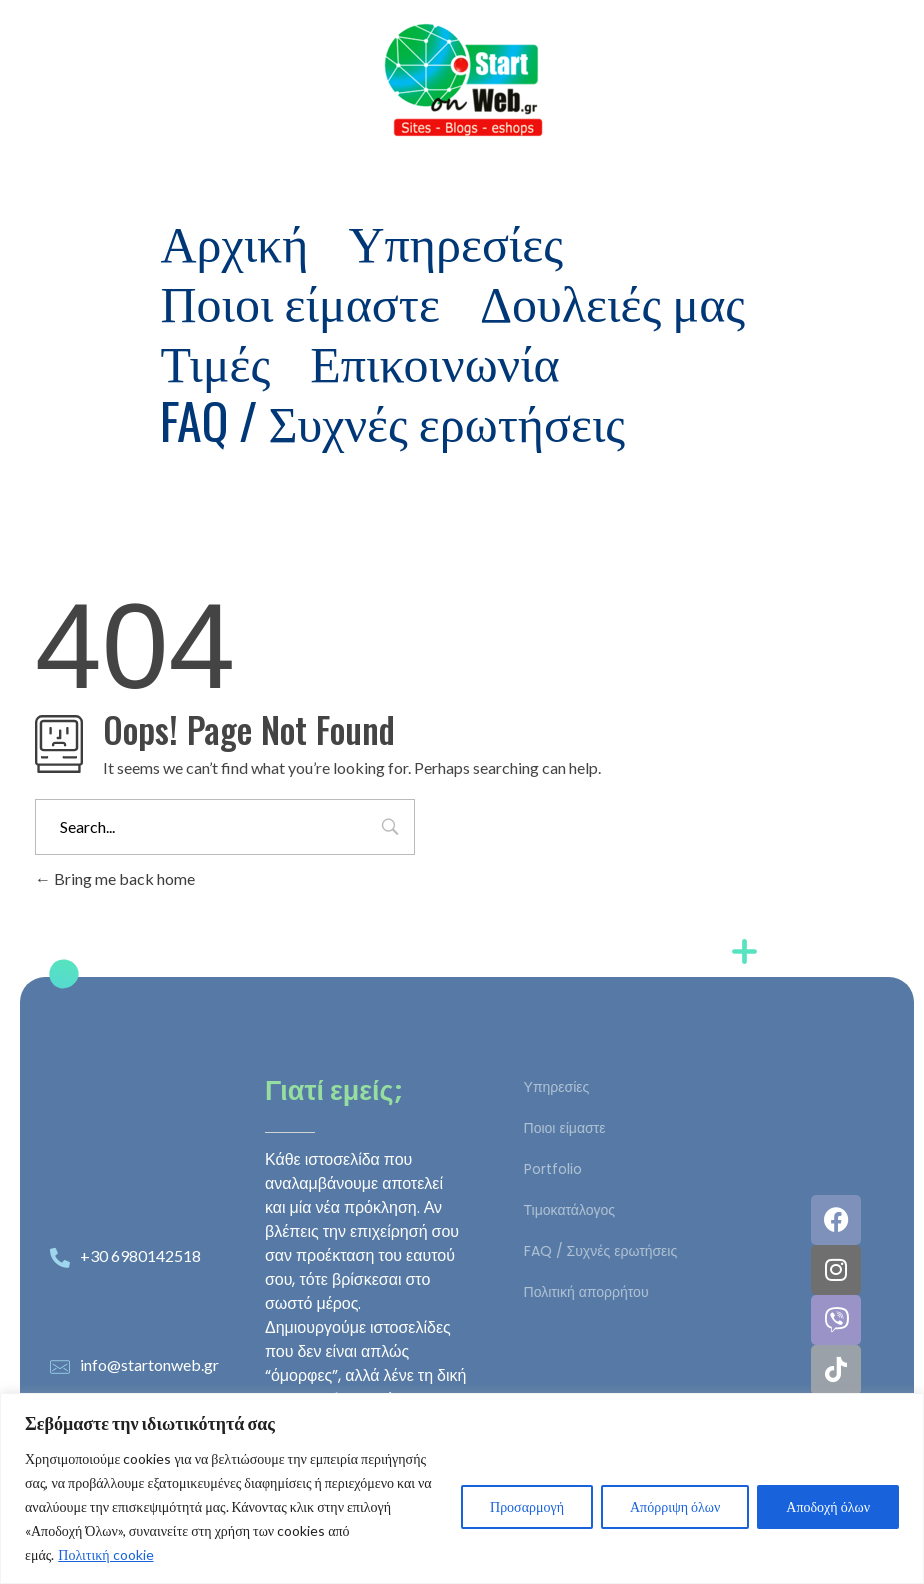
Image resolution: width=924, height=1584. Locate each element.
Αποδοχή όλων (828, 1506)
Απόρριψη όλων (675, 1506)
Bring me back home (115, 878)
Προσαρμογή (527, 1506)
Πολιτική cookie (105, 1554)
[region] (462, 1488)
